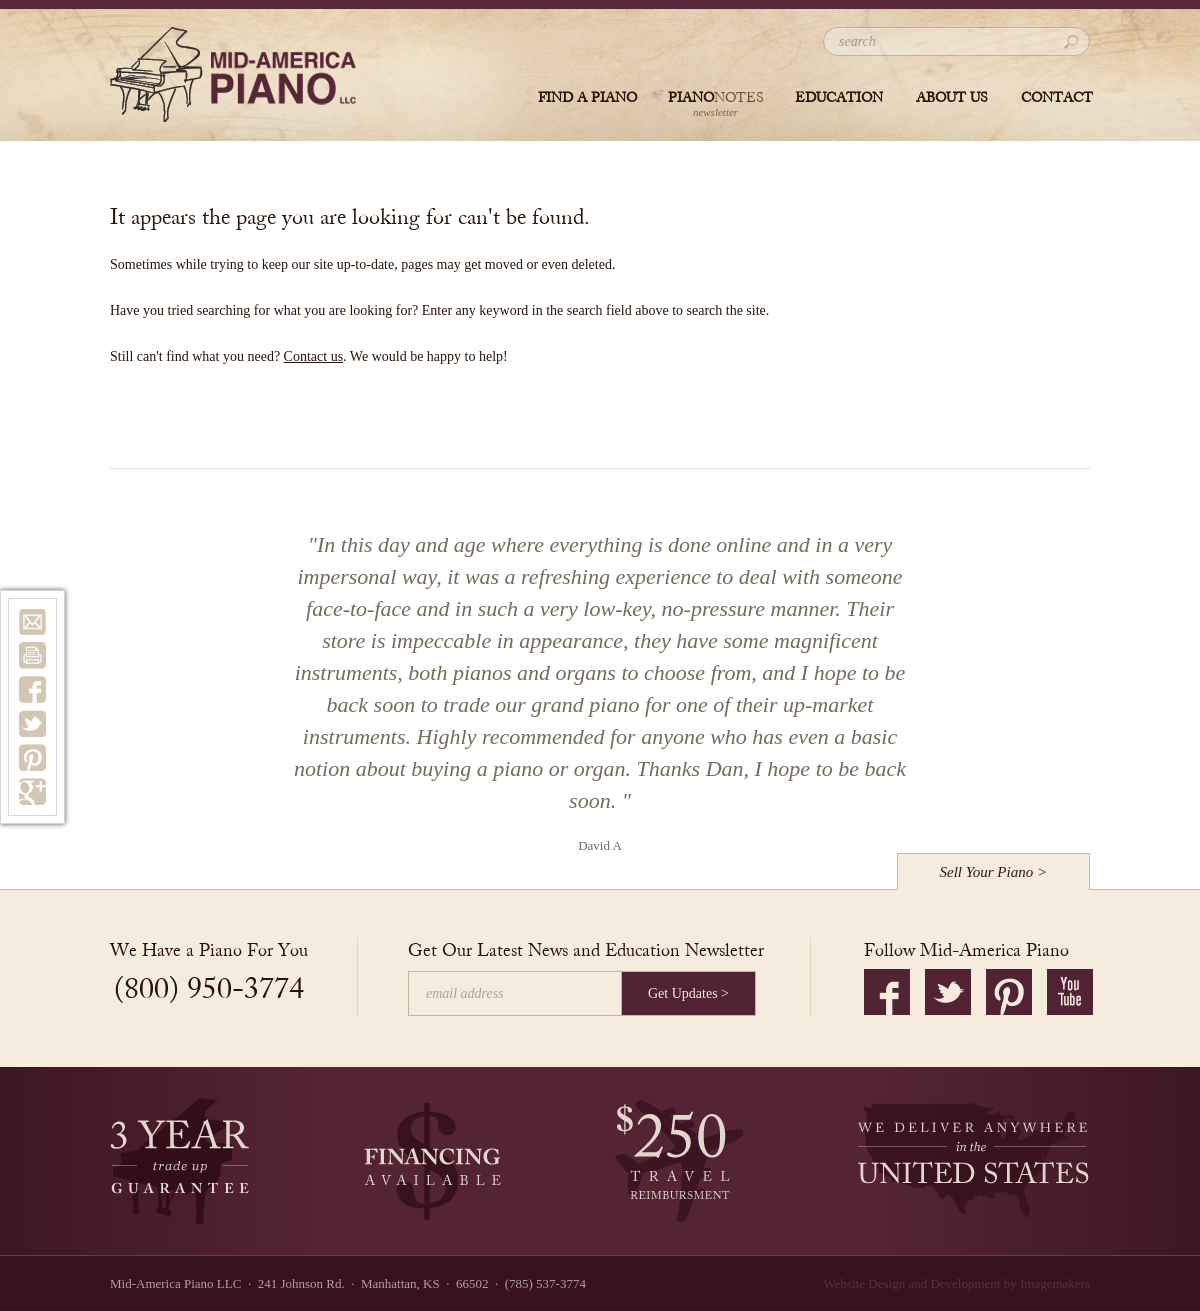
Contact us (314, 356)
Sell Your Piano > (994, 872)
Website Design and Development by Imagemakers (957, 1283)
